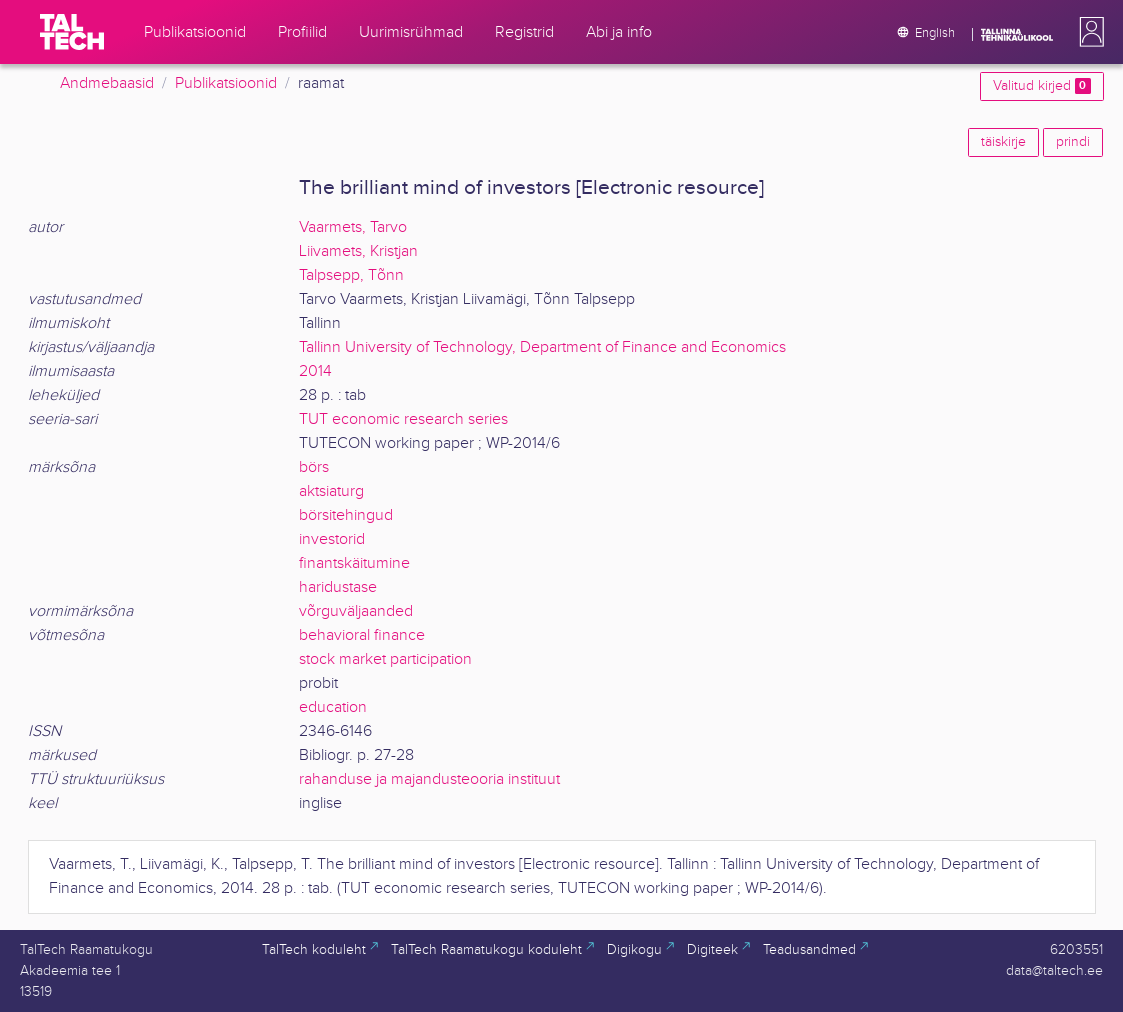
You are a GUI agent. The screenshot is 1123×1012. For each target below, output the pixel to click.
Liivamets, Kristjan (358, 251)
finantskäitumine (354, 563)
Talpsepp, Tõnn (351, 275)
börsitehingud (346, 515)
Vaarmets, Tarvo (353, 227)
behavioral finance (362, 635)
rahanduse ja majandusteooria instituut (429, 779)
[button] (1088, 32)
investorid (332, 539)
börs (314, 467)
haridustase (338, 587)
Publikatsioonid (226, 83)
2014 (315, 371)
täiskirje (1003, 142)
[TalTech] (72, 32)
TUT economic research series (403, 419)
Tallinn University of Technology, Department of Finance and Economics (542, 347)
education (333, 707)
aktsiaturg (331, 491)
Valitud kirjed (1041, 86)
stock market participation (385, 659)
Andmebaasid (107, 83)
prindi (1073, 142)
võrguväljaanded (356, 611)
